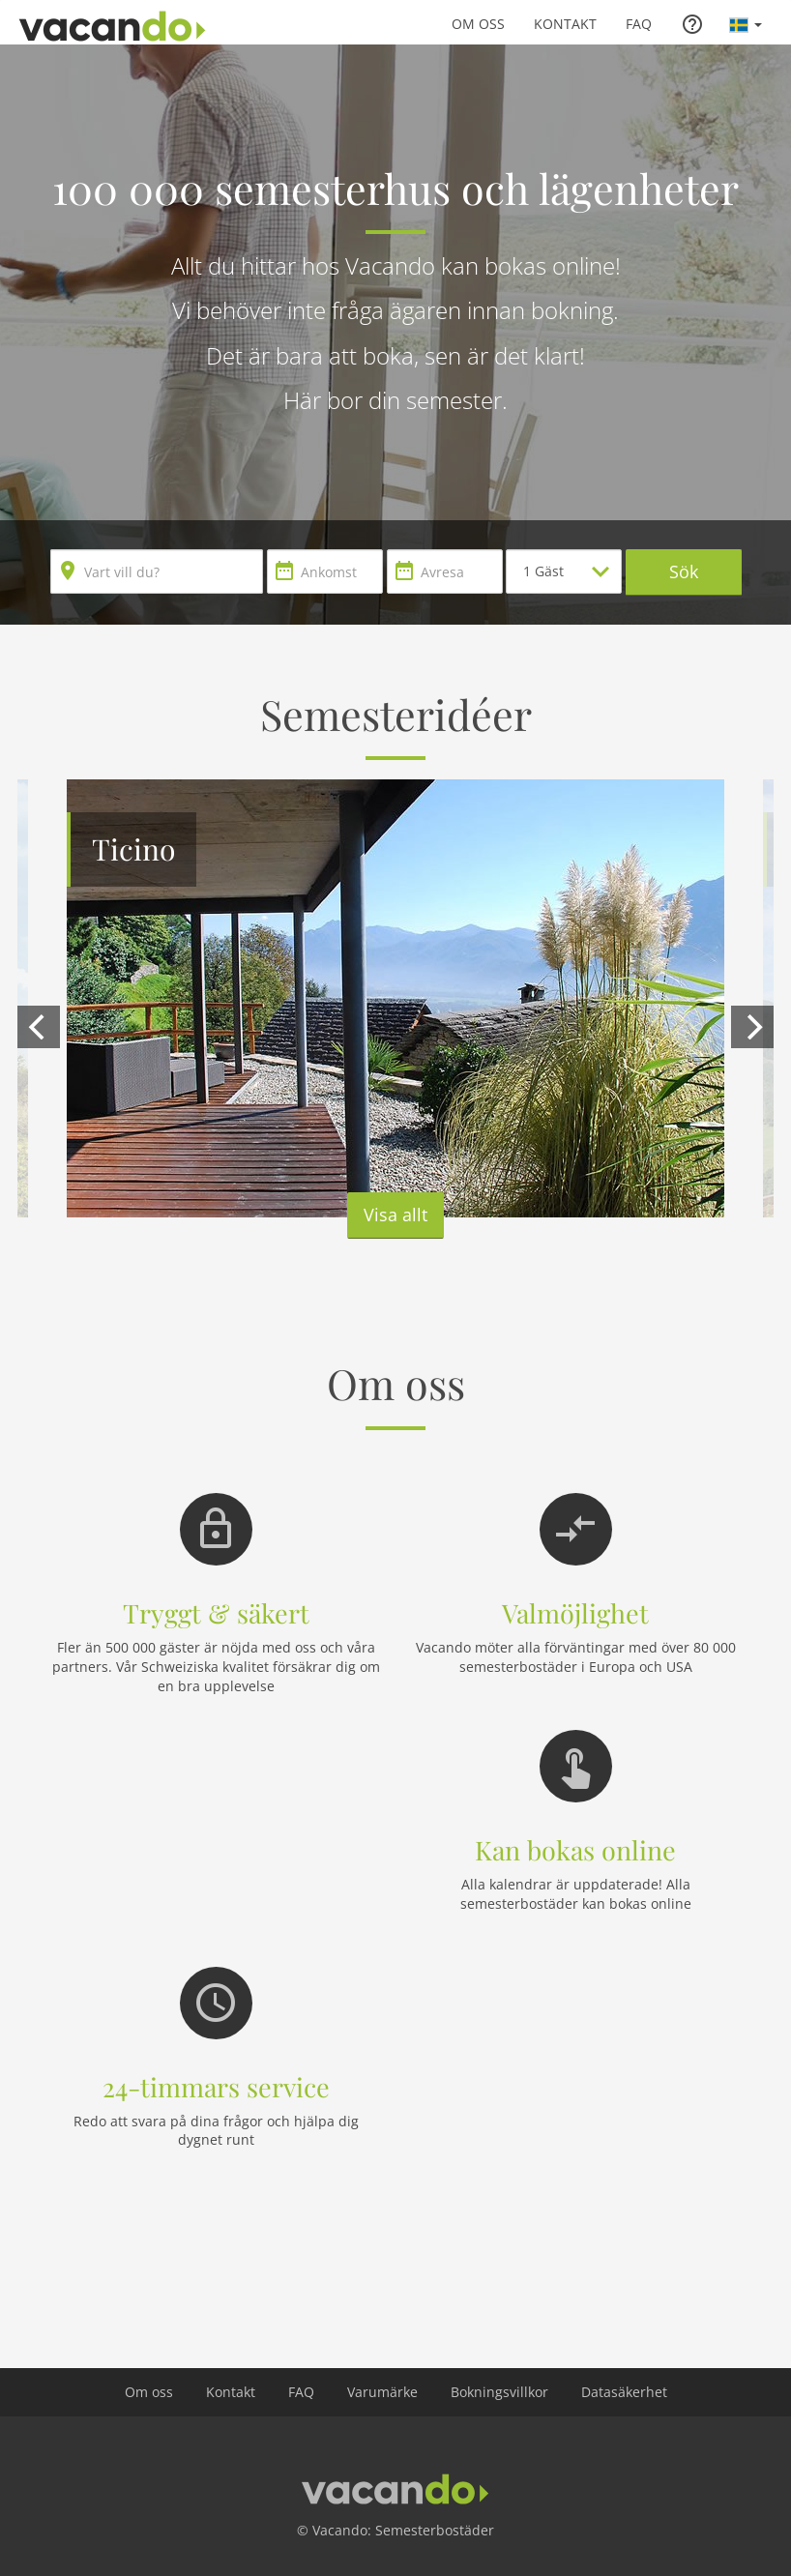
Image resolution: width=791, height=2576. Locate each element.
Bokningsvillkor (499, 2392)
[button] (745, 24)
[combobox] (156, 571)
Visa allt (395, 1214)
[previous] (38, 1027)
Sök (683, 571)
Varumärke (382, 2392)
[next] (752, 1027)
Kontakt (565, 24)
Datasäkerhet (624, 2392)
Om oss (478, 24)
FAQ (639, 24)
